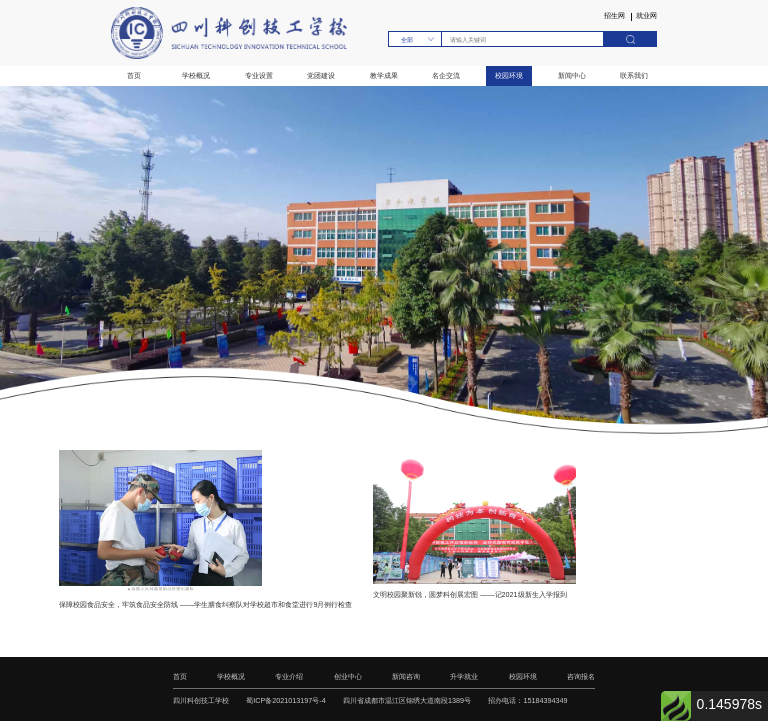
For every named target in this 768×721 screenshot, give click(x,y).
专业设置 (259, 76)
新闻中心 (572, 76)
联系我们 (634, 76)
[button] (599, 379)
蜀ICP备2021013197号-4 (285, 701)
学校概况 (196, 76)
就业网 (646, 16)
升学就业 (464, 677)
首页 (134, 76)
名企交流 (446, 76)
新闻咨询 (406, 677)
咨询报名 (581, 677)
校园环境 (509, 76)
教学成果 (384, 76)
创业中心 (348, 677)
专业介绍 (289, 677)
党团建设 (321, 76)
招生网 (614, 16)
